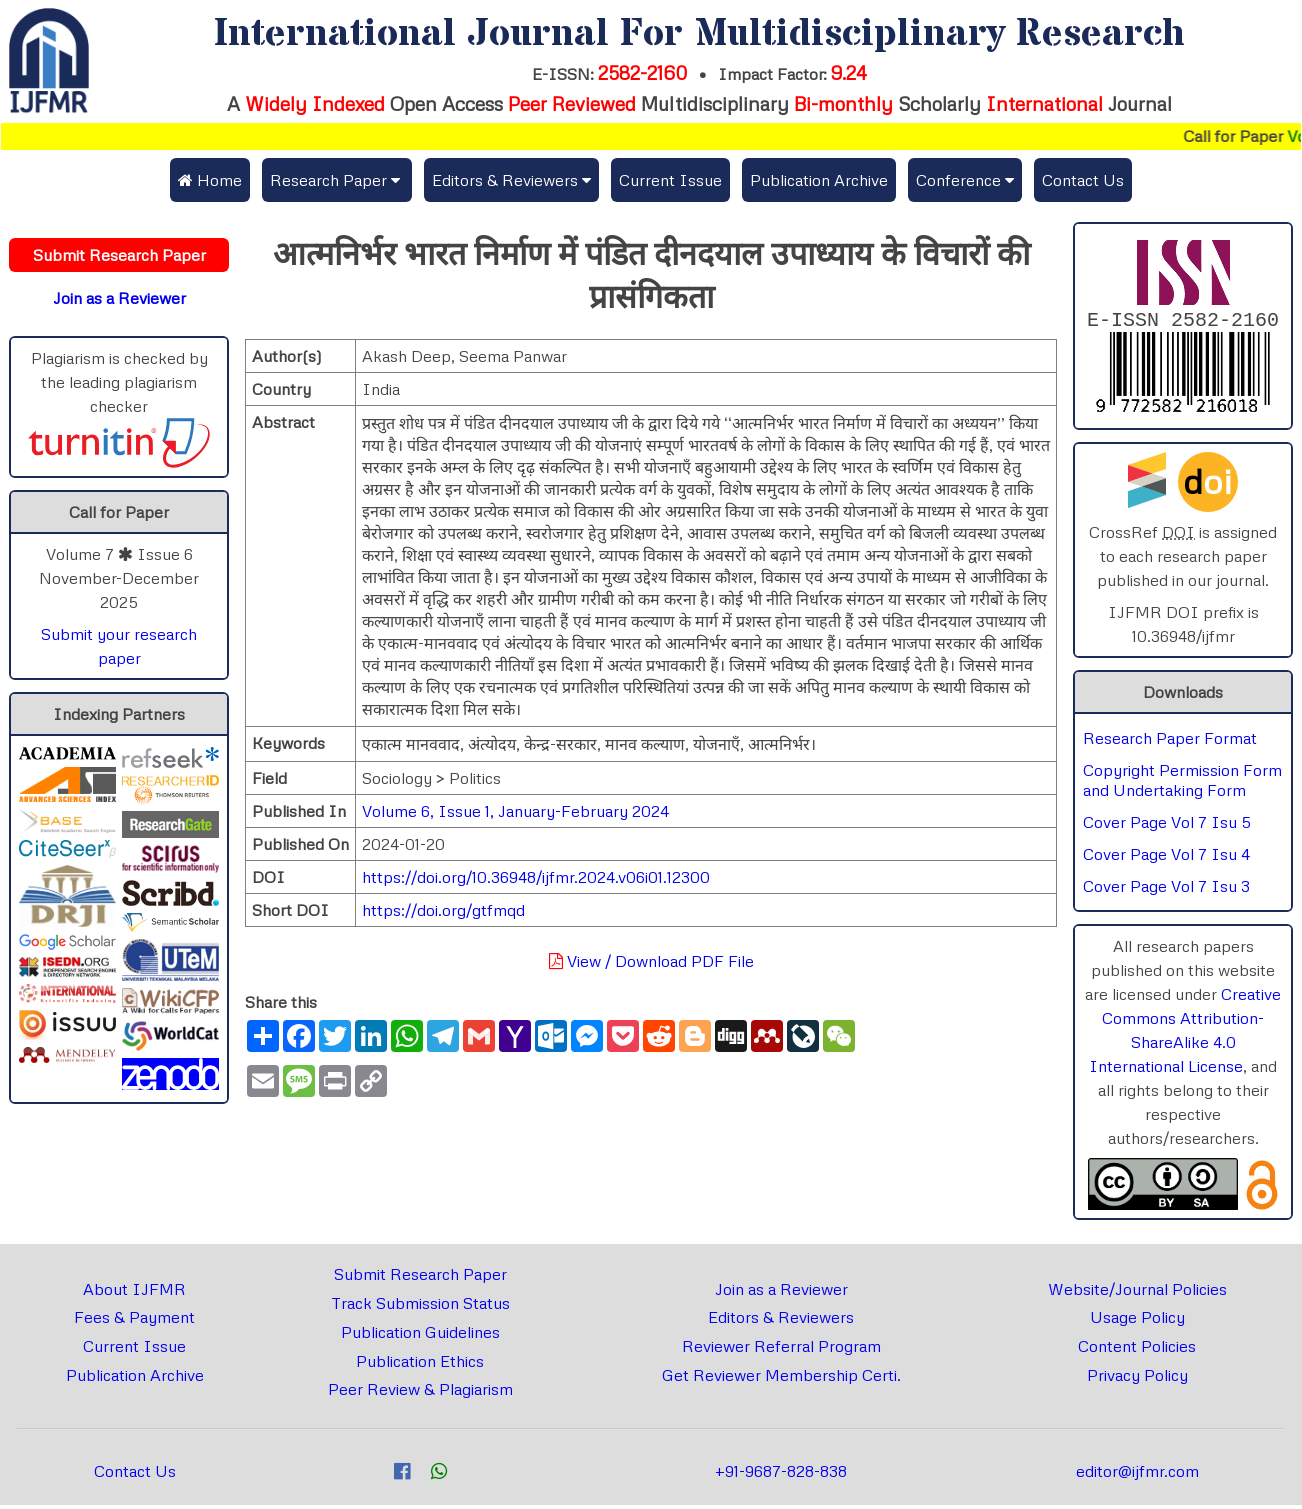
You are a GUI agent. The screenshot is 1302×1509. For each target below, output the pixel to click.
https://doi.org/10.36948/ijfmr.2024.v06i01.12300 (536, 877)
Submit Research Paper (420, 1278)
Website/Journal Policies (1137, 1293)
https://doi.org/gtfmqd (443, 910)
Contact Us (1083, 180)
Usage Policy (1137, 1321)
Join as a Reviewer (781, 1293)
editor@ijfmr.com (1137, 1475)
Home (210, 180)
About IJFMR (134, 1293)
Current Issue (670, 180)
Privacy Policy (1137, 1379)
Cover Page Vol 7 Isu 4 (1166, 858)
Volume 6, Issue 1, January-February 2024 (515, 811)
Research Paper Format (1170, 742)
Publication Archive (819, 180)
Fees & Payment (134, 1321)
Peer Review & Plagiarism (420, 1393)
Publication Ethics (420, 1365)
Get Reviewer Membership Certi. (781, 1379)
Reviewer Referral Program (781, 1350)
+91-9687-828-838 (781, 1475)
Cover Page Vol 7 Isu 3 (1166, 890)
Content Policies (1137, 1350)
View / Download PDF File (651, 961)
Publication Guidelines (420, 1336)
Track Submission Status (420, 1307)
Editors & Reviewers (781, 1321)
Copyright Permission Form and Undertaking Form (1182, 784)
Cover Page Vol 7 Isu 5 (1167, 826)
